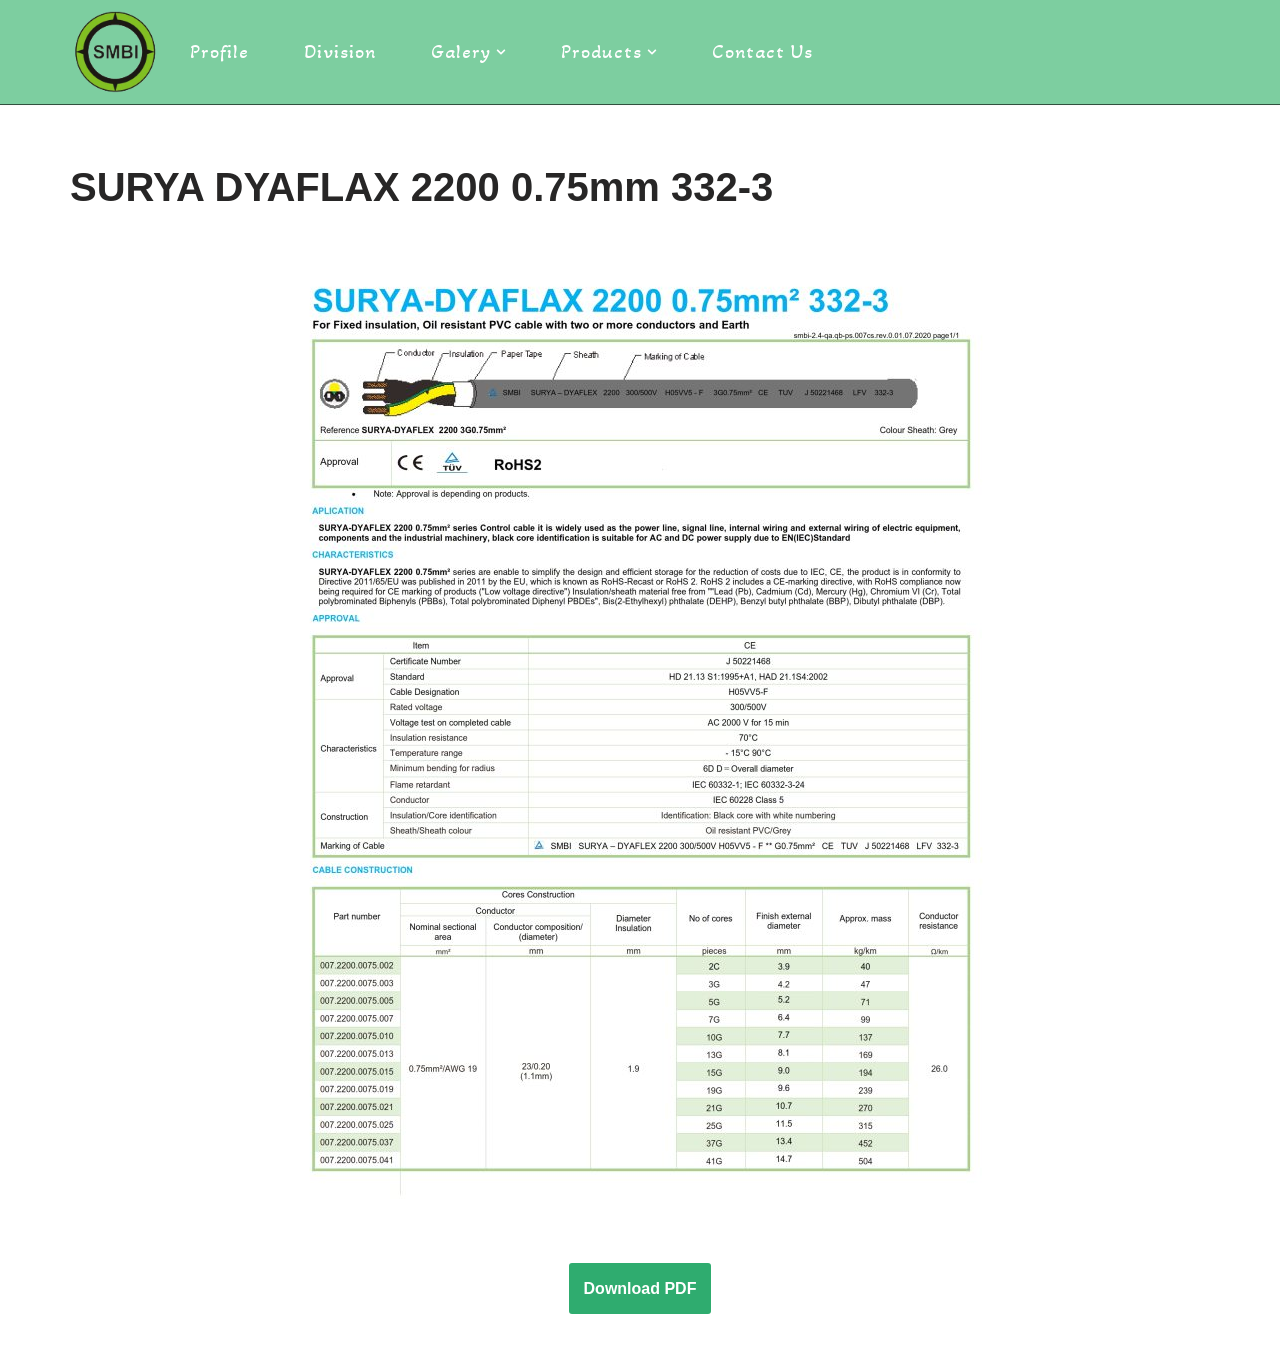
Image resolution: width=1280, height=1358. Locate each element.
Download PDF (640, 1288)
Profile (219, 52)
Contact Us (762, 52)
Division (340, 52)
